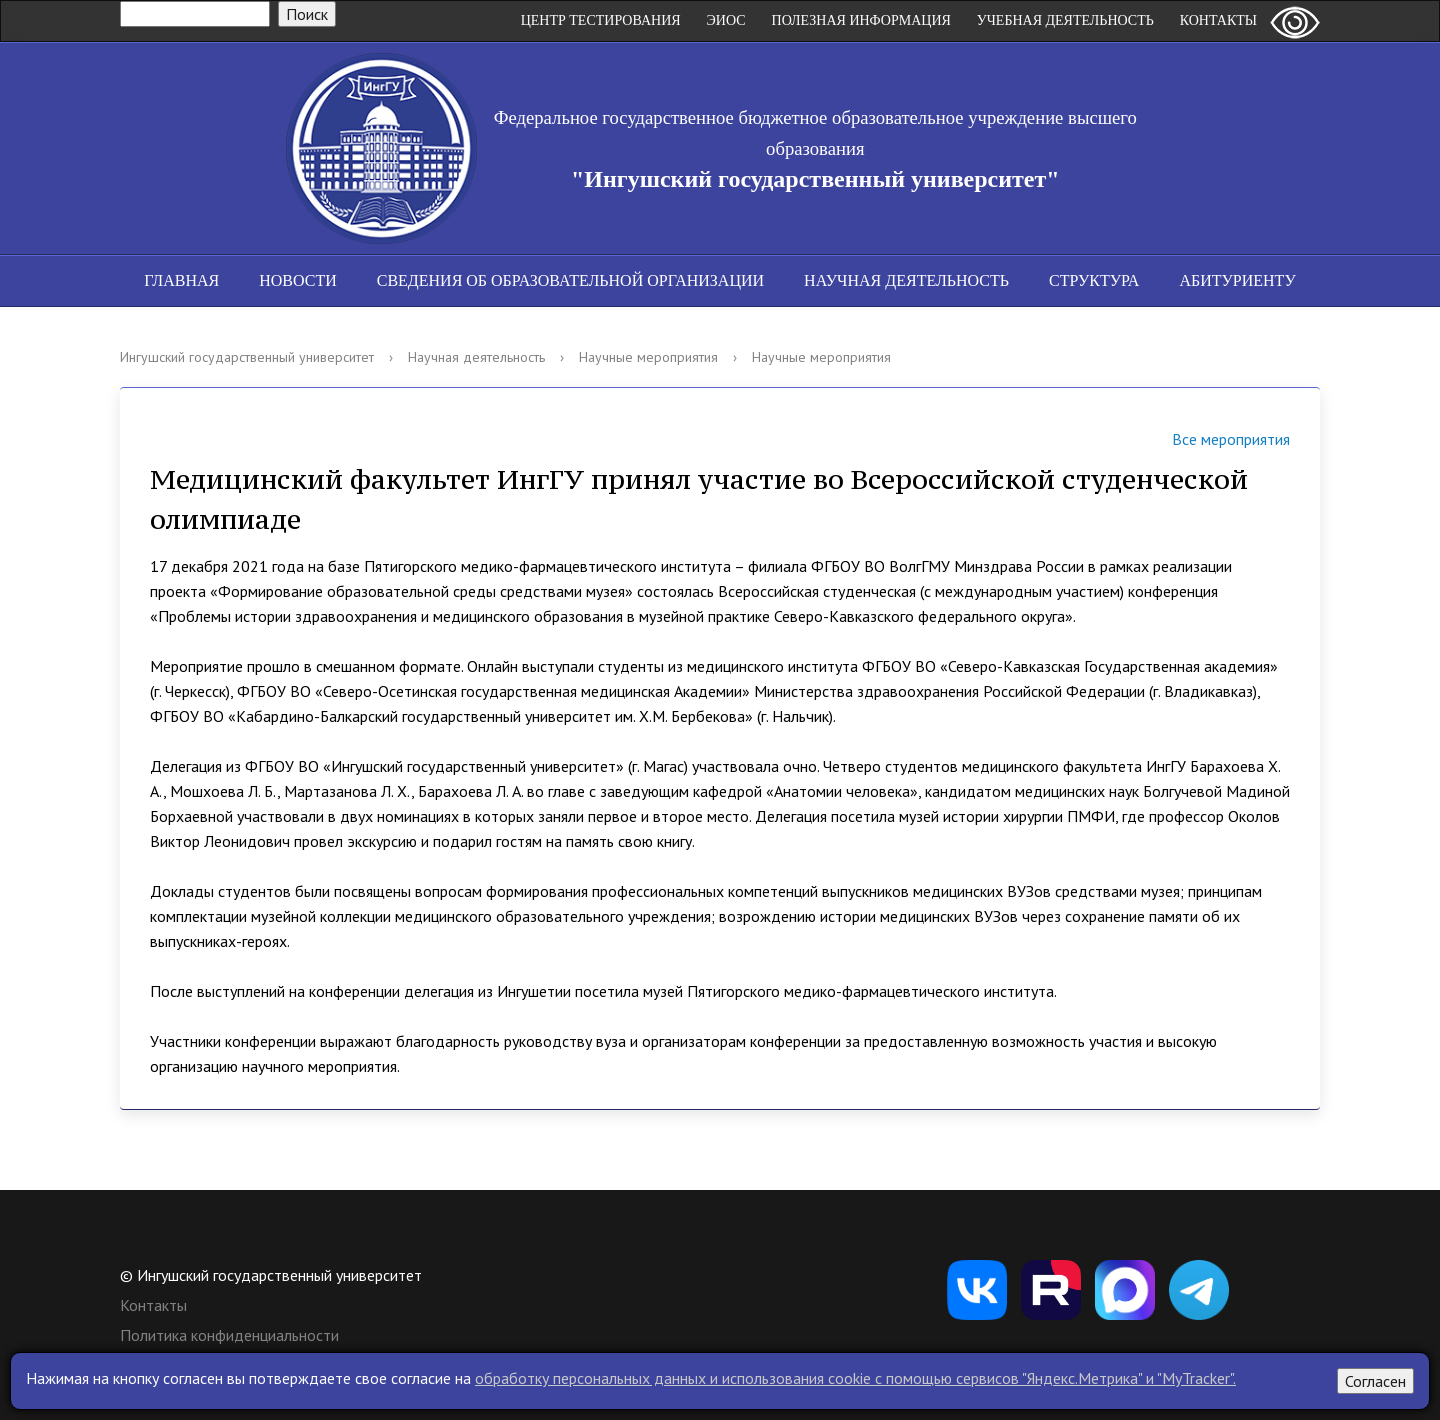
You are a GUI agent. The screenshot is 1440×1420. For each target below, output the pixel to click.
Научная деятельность (906, 280)
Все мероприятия (1206, 441)
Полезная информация (861, 20)
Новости (298, 280)
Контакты (1218, 20)
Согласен (1375, 1381)
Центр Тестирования (601, 20)
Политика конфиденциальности (229, 1335)
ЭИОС (726, 20)
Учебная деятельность (1065, 20)
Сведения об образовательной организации (570, 280)
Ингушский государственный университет (247, 357)
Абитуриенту (1237, 280)
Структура (1094, 280)
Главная (181, 280)
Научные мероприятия (648, 357)
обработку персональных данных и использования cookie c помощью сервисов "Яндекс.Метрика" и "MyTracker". (855, 1378)
